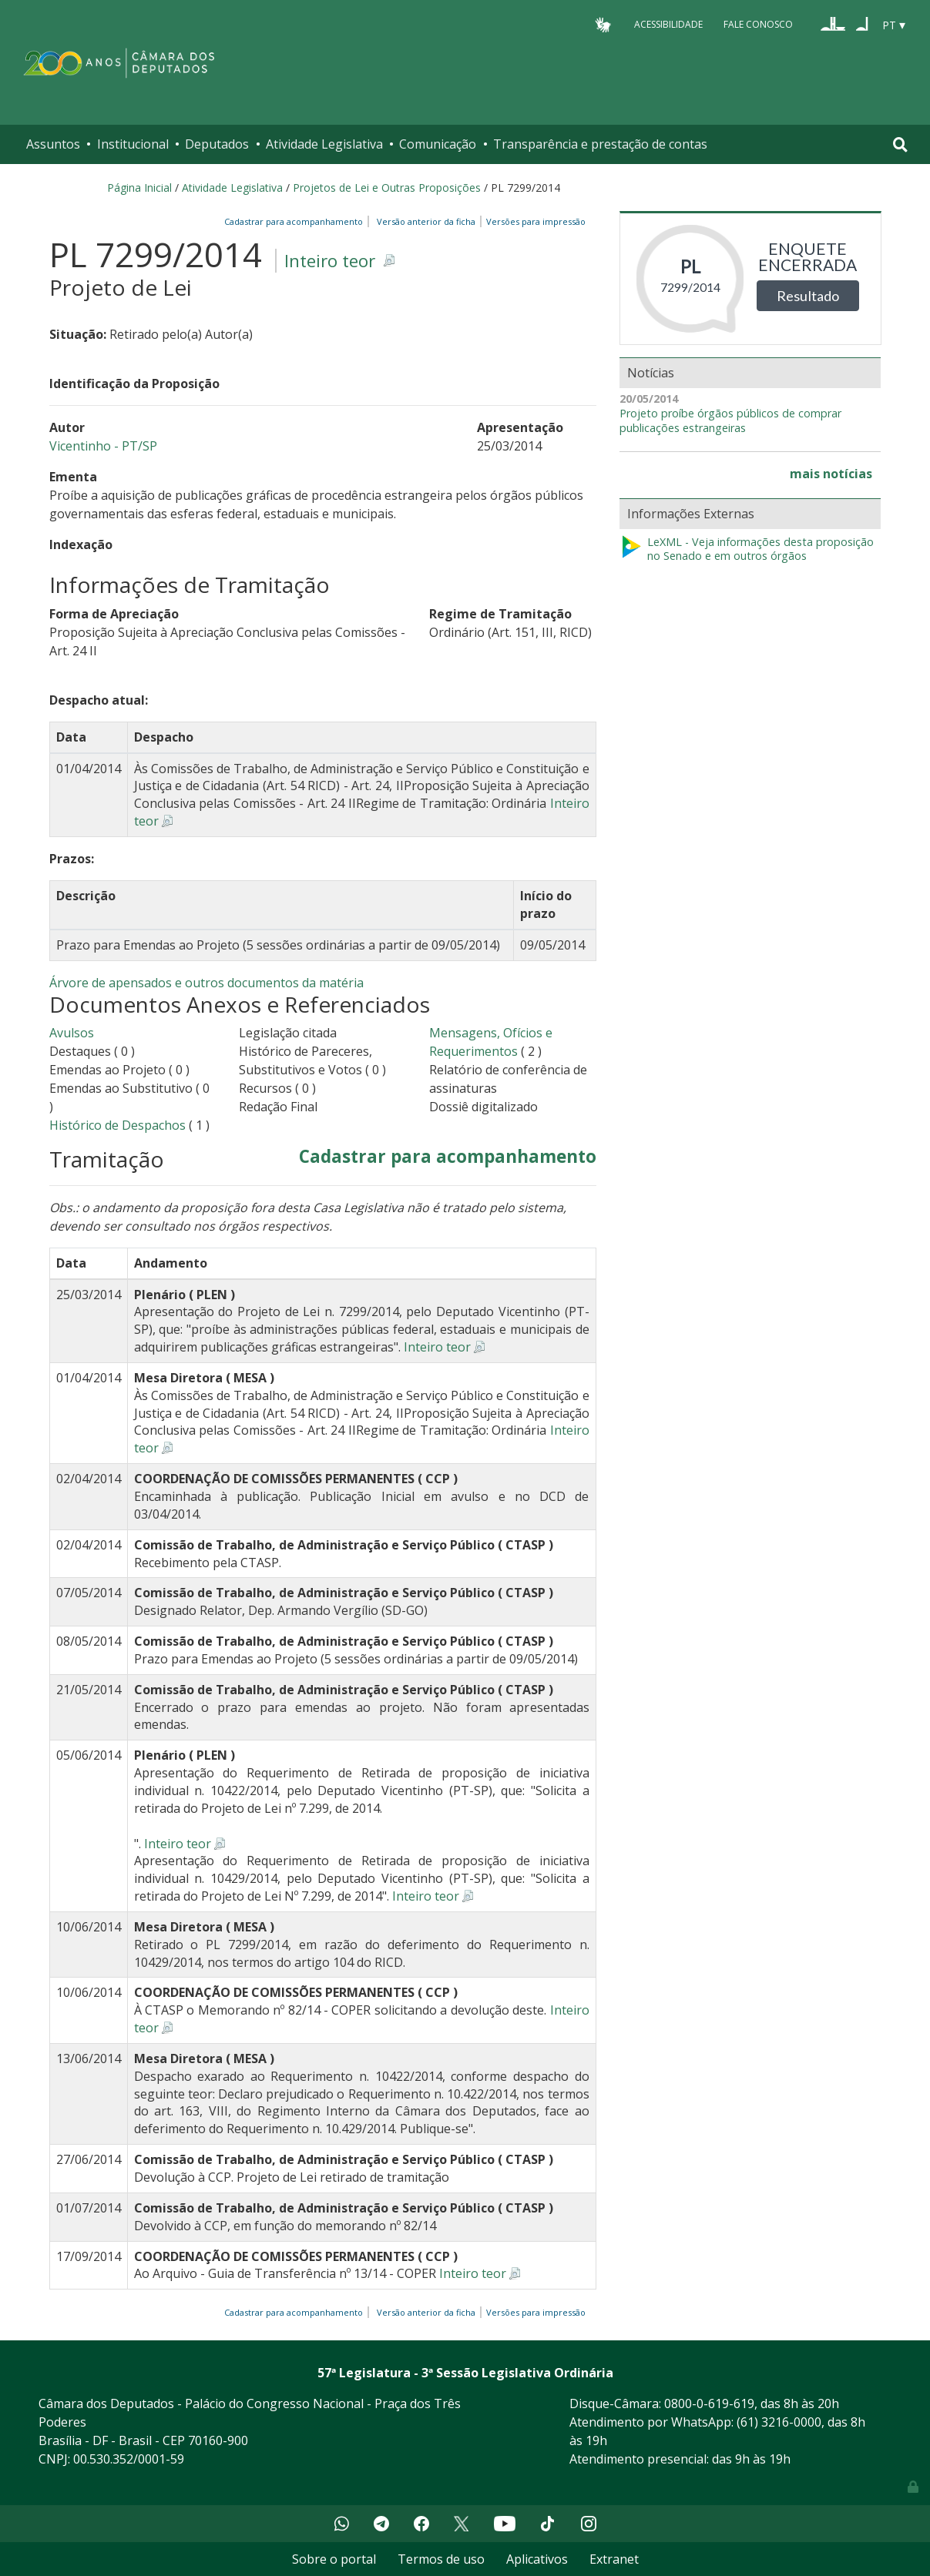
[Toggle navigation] (900, 144)
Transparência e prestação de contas (600, 144)
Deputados (217, 144)
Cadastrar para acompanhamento (296, 221)
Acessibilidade (668, 24)
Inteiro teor (329, 261)
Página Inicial (139, 187)
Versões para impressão (534, 221)
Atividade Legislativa (324, 144)
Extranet (614, 2559)
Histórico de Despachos (117, 1125)
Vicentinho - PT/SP (103, 445)
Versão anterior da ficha (426, 221)
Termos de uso (441, 2559)
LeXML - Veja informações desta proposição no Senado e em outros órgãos (746, 549)
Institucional (133, 144)
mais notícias (831, 473)
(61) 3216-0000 (779, 2422)
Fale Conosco (758, 24)
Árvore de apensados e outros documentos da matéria (206, 982)
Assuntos (53, 144)
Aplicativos (537, 2559)
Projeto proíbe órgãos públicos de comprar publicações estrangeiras (730, 421)
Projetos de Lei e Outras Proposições (387, 187)
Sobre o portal (334, 2559)
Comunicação (437, 144)
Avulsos (71, 1032)
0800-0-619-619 (709, 2403)
